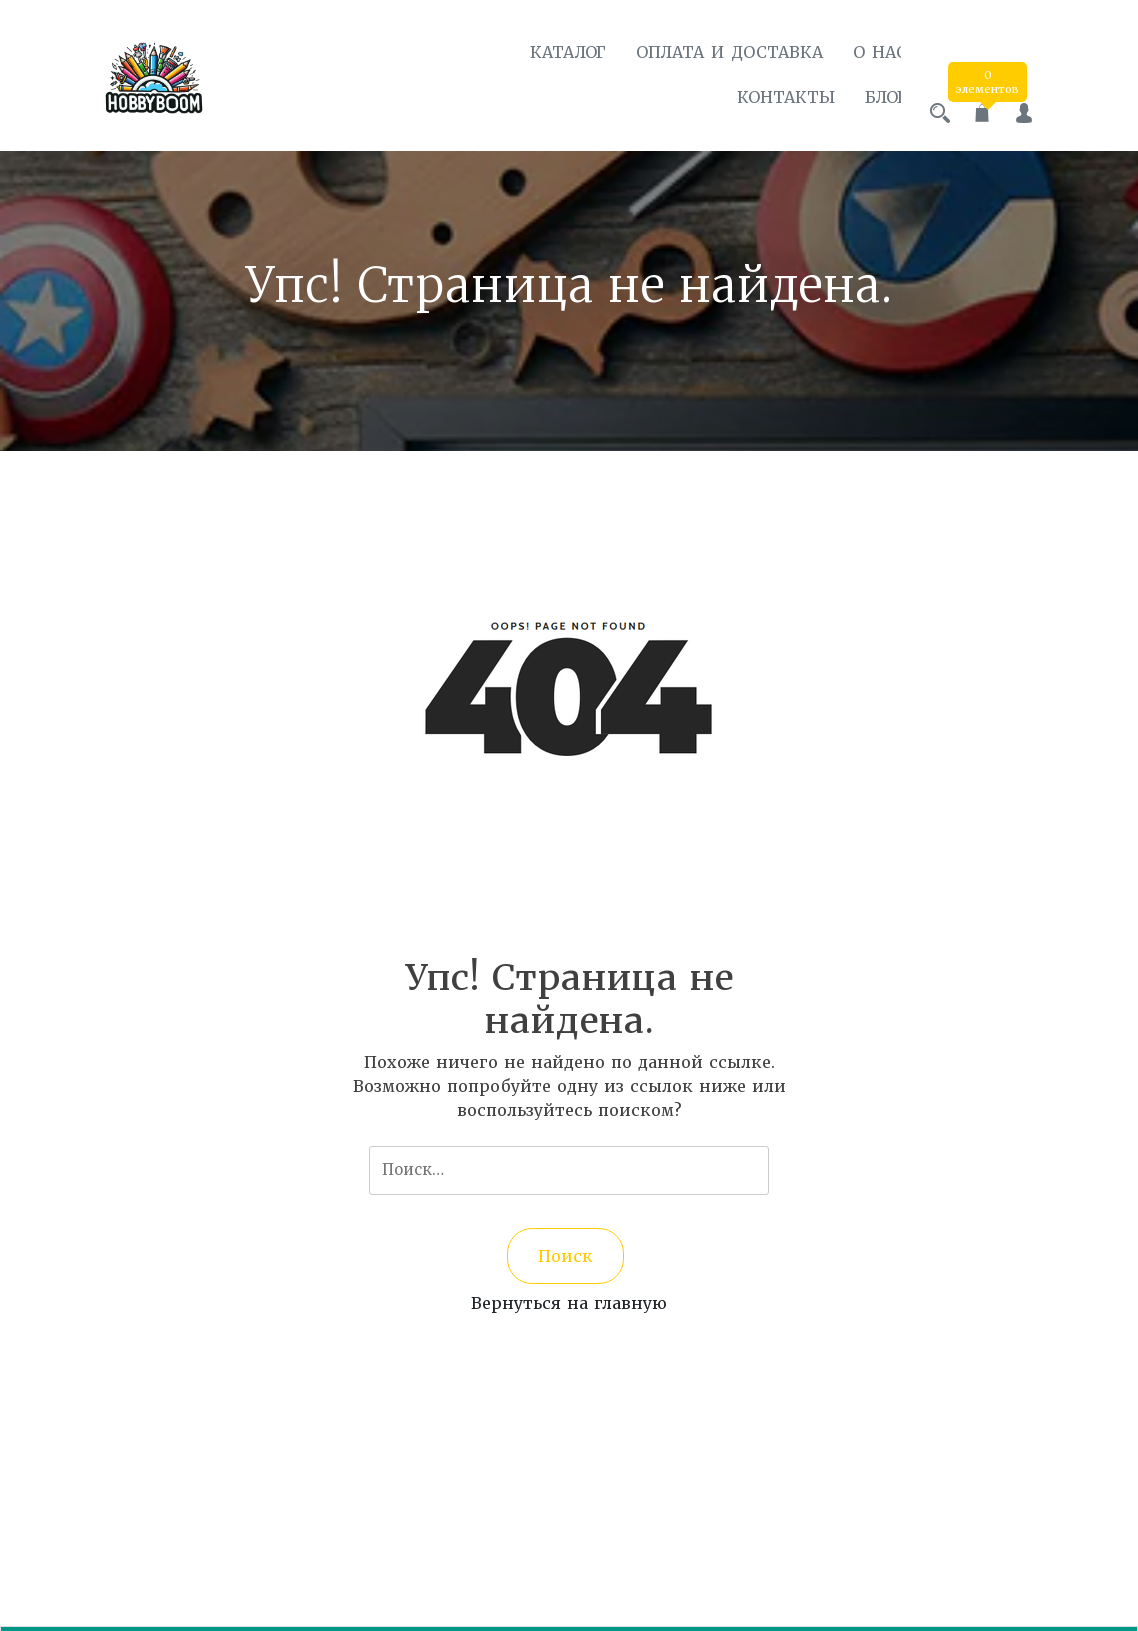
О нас (862, 52)
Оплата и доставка (711, 52)
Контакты (768, 97)
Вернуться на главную (569, 1297)
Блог (868, 97)
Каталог (550, 52)
